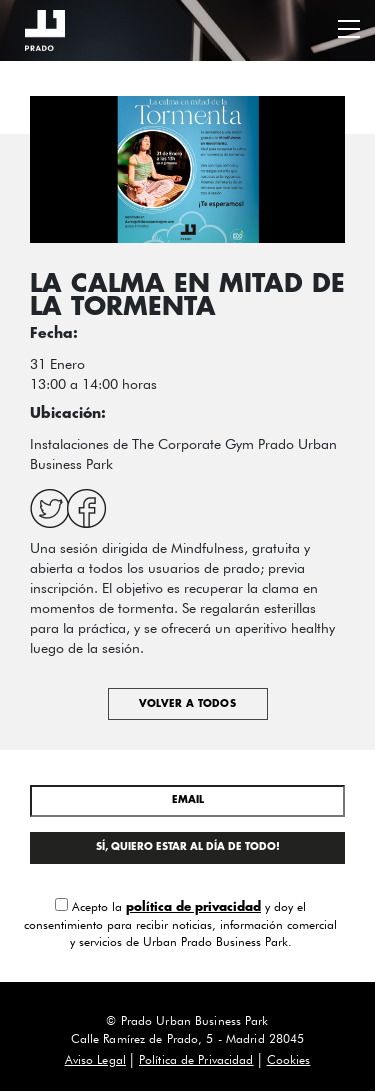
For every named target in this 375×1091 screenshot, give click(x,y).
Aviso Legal (95, 1059)
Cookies (289, 1059)
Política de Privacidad (196, 1059)
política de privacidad (193, 907)
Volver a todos (187, 704)
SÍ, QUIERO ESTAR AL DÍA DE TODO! (188, 847)
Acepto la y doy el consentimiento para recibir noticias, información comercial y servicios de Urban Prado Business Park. (180, 923)
